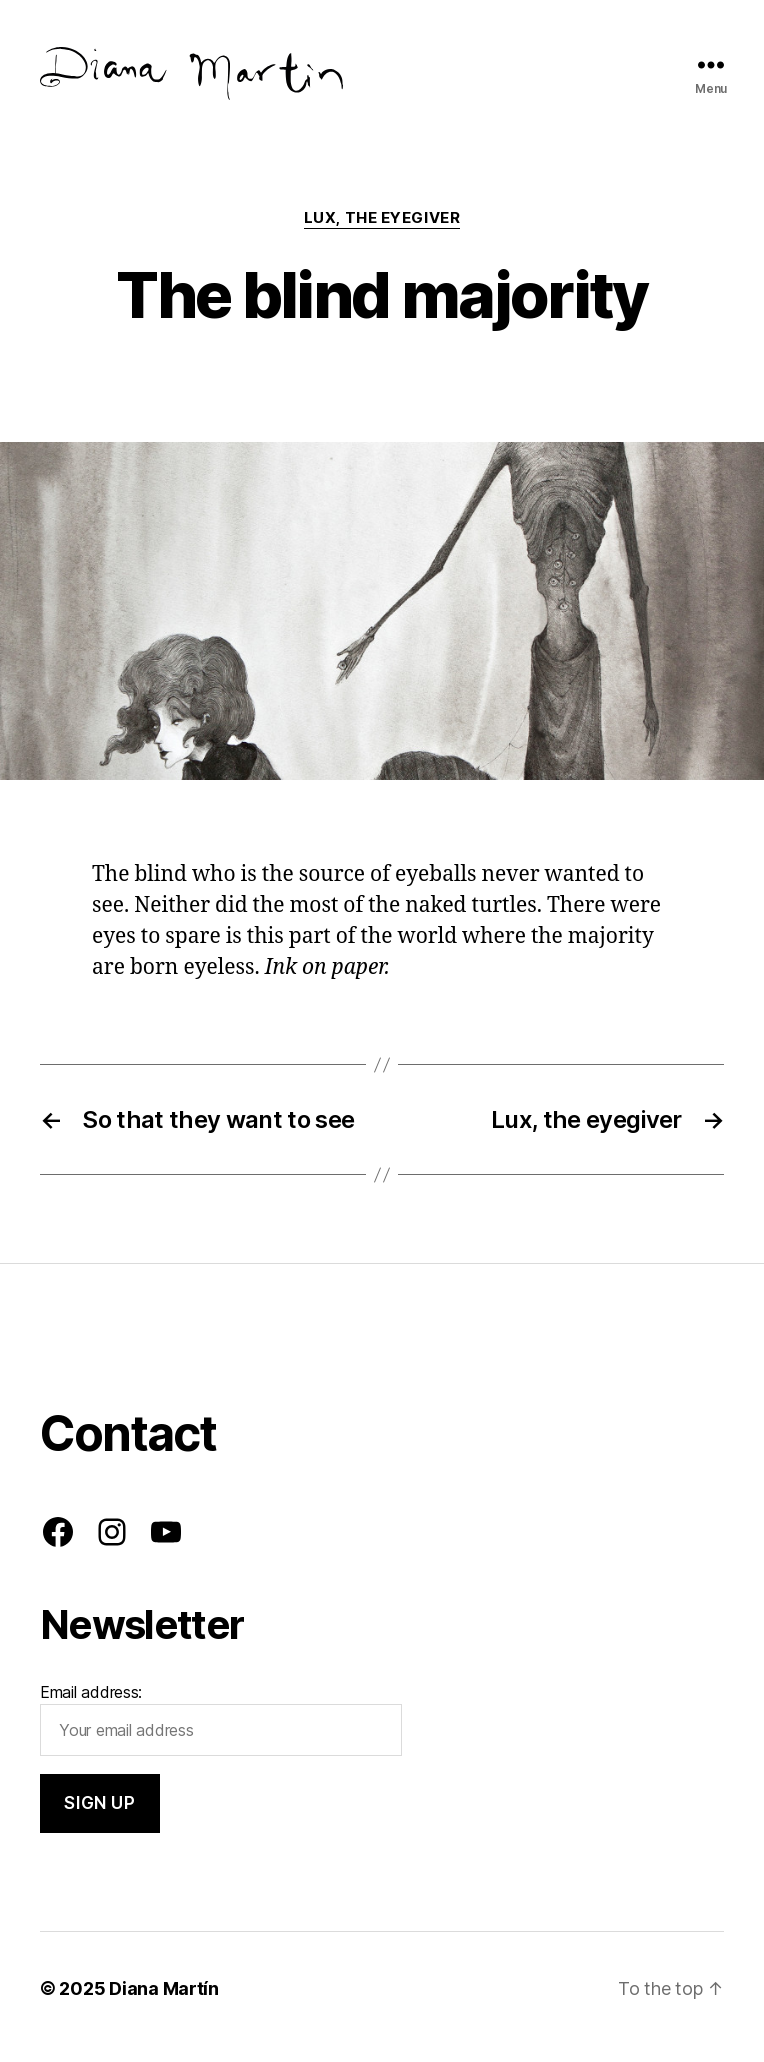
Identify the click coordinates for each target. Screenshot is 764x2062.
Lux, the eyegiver (382, 235)
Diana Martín (164, 2005)
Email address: (221, 1736)
